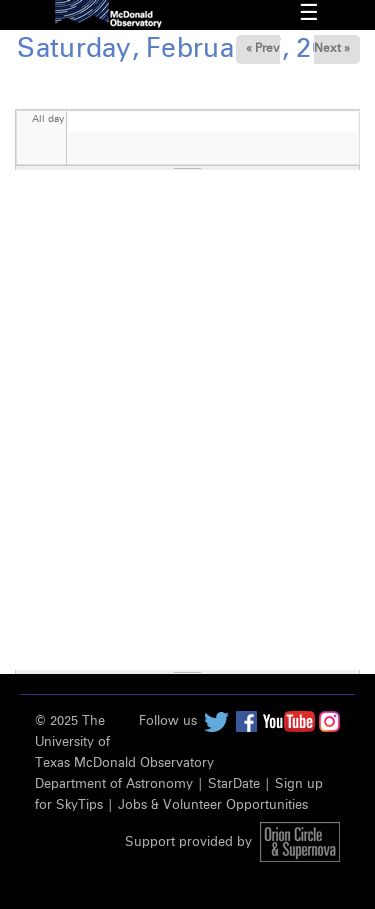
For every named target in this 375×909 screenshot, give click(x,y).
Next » (332, 49)
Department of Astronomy (114, 784)
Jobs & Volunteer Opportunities (213, 805)
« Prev (263, 49)
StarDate (234, 784)
